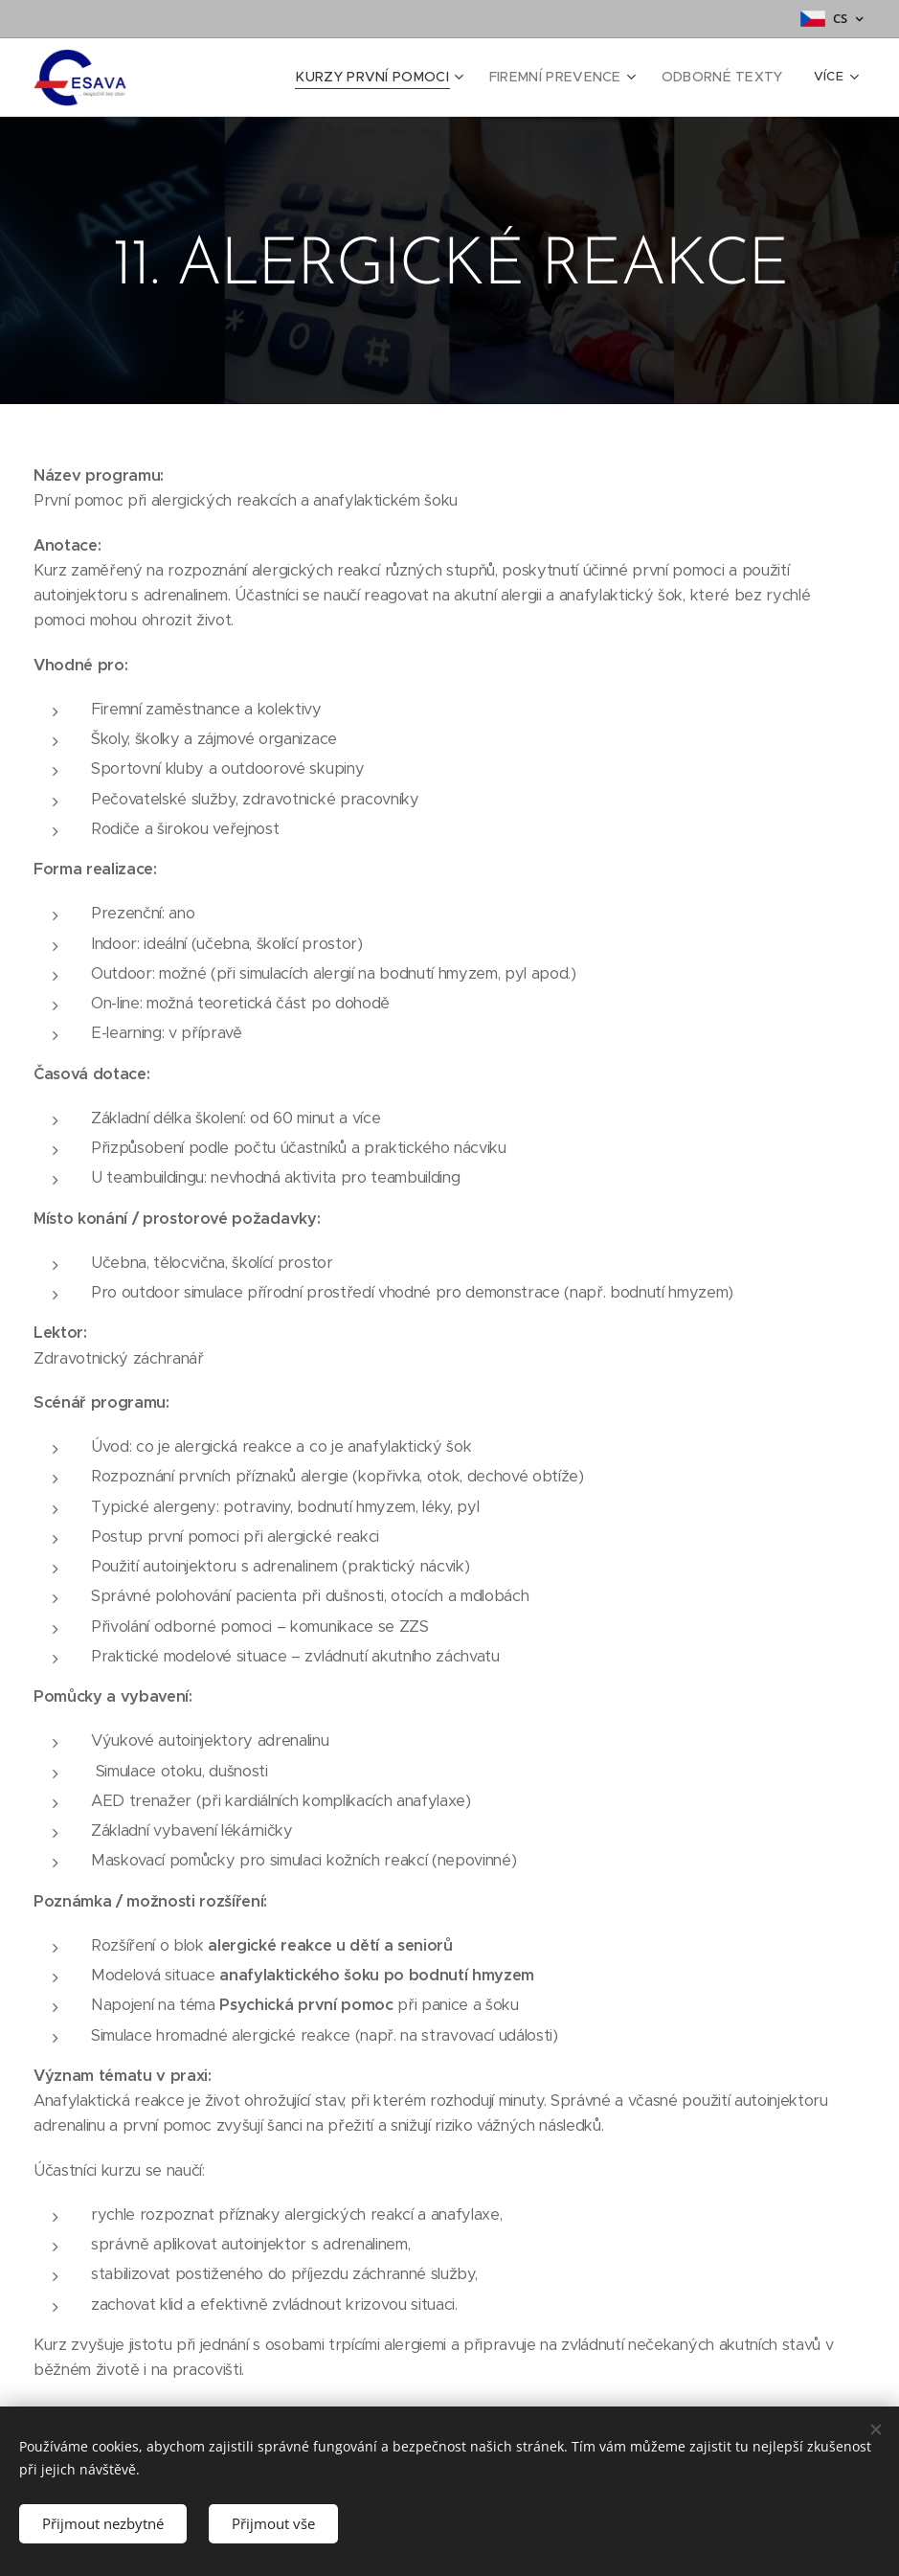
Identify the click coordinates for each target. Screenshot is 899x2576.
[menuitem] (400, 78)
